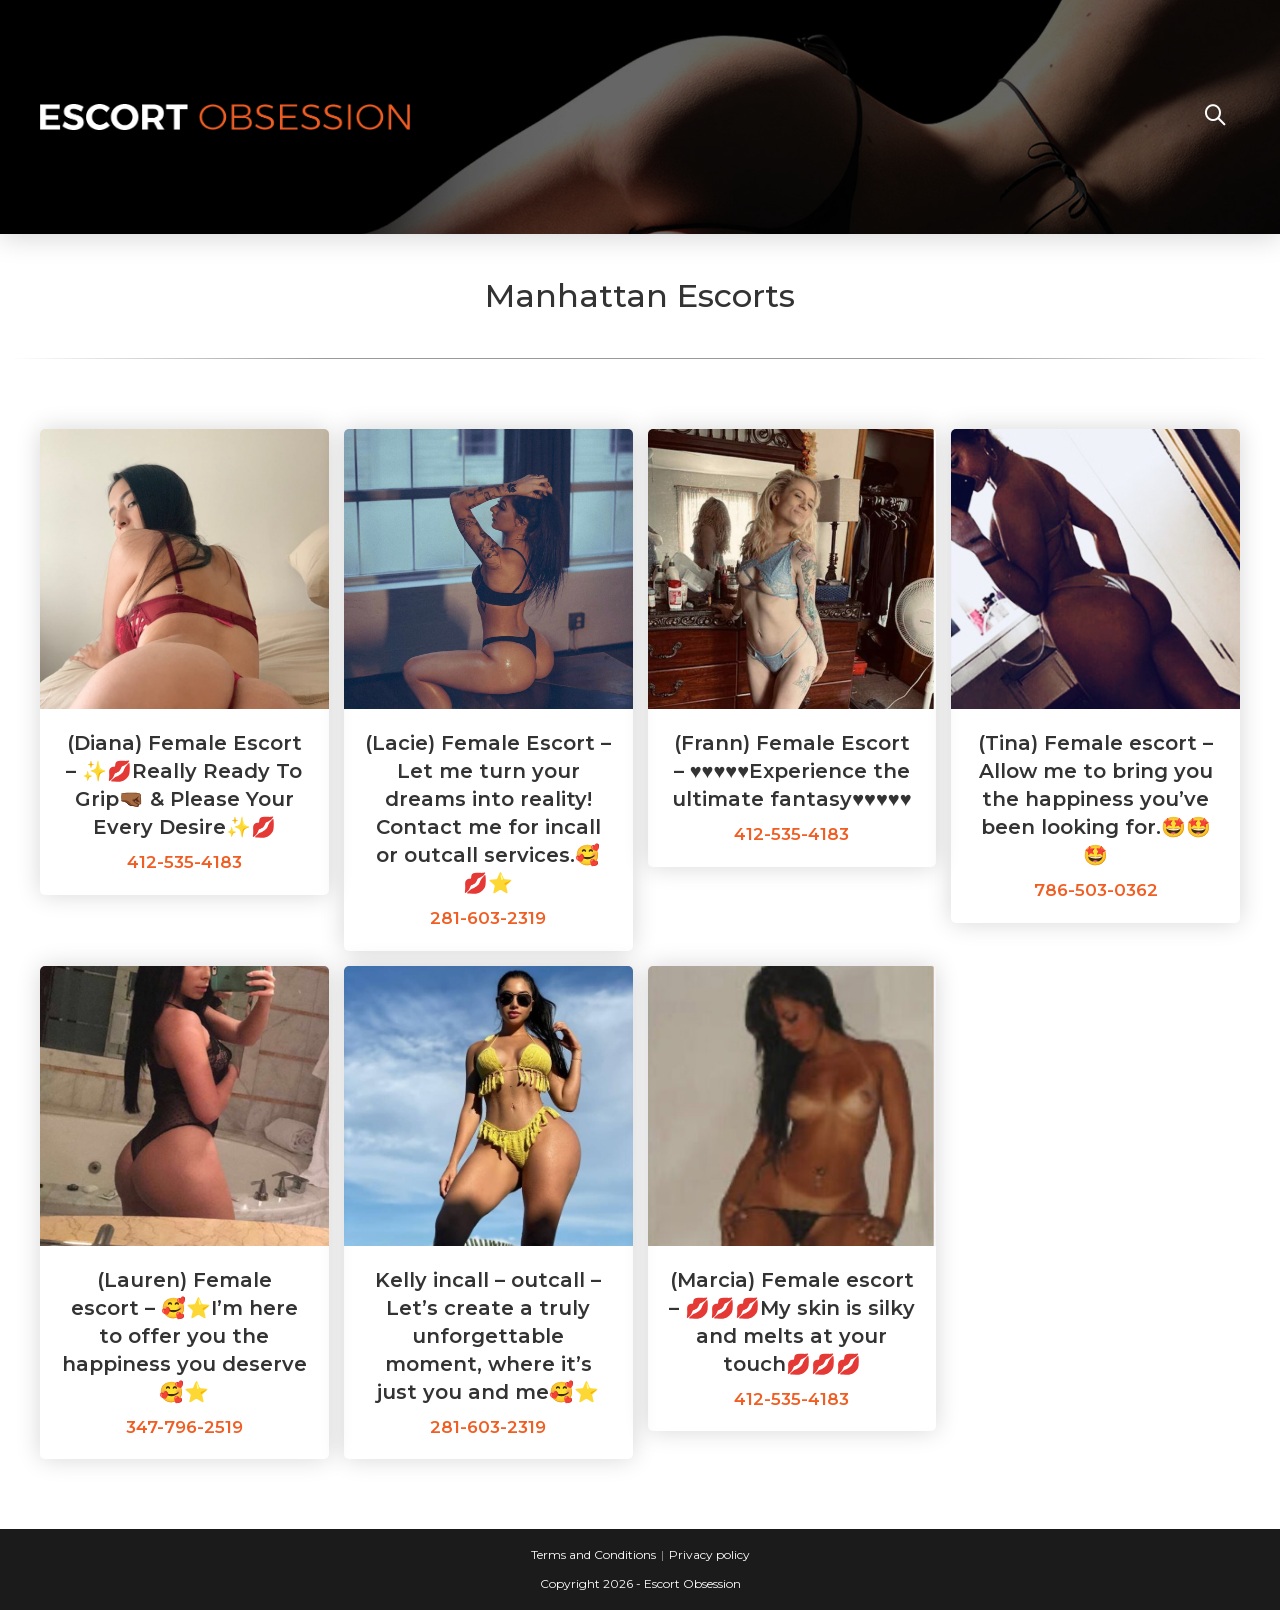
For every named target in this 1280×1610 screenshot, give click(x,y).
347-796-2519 (184, 1427)
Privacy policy (709, 1554)
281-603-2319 (488, 918)
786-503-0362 (1096, 890)
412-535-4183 (184, 862)
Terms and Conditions (593, 1554)
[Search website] (1215, 117)
